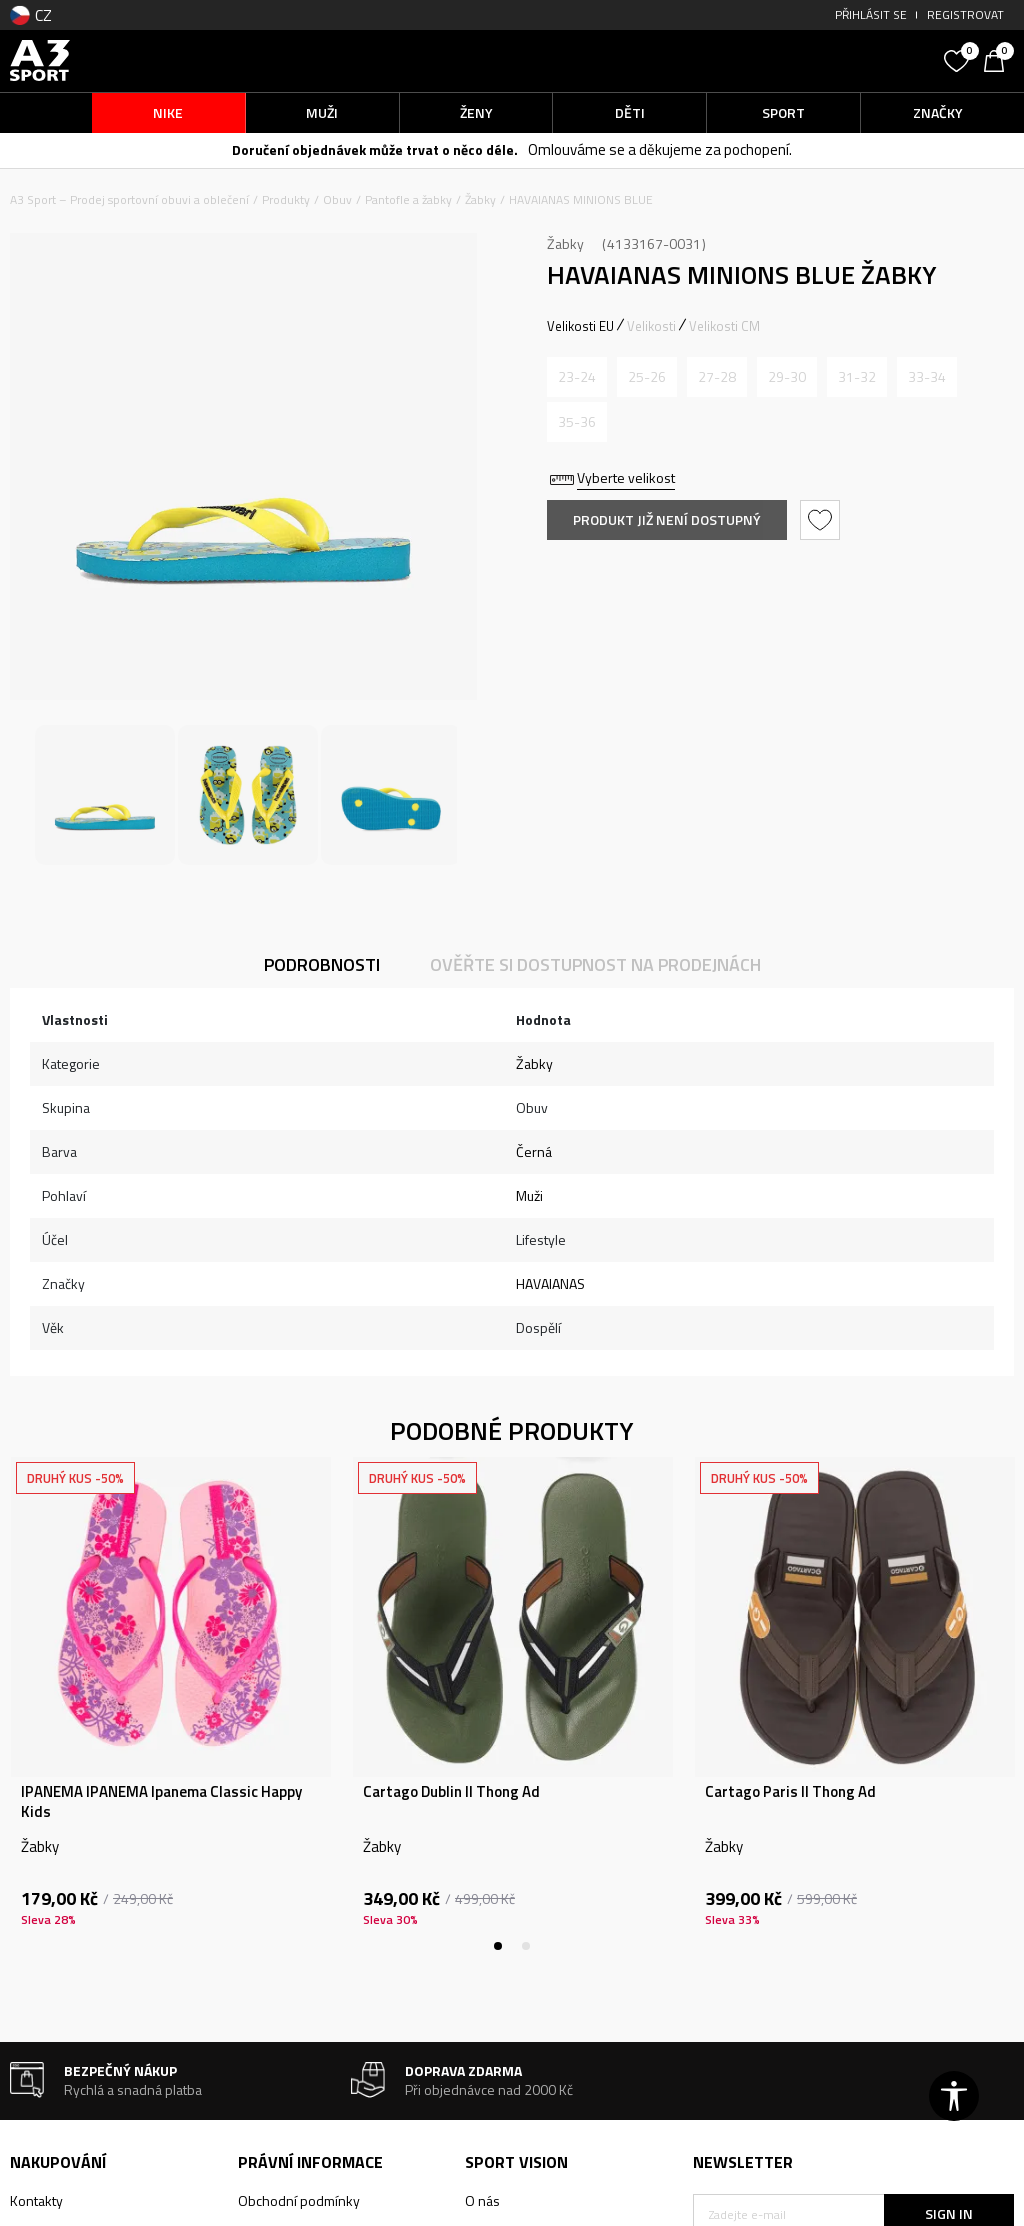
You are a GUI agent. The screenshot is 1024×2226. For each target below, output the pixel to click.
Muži (529, 1195)
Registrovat (965, 14)
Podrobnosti (322, 964)
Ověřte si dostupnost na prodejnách (595, 964)
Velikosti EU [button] (580, 326)
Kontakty (36, 2200)
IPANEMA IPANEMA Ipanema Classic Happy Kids (161, 1802)
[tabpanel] (171, 1704)
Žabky (480, 199)
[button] (813, 60)
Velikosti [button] (651, 326)
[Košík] (999, 59)
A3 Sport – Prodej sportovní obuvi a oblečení (129, 199)
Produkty (286, 199)
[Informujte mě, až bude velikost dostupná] (577, 377)
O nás (482, 2200)
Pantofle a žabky (408, 199)
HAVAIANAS (550, 1283)
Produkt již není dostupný (667, 519)
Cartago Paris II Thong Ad (790, 1792)
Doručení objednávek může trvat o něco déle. (375, 149)
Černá (534, 1151)
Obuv (337, 199)
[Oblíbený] (959, 59)
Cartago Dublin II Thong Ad (451, 1792)
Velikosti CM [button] (724, 326)
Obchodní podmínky (299, 2200)
